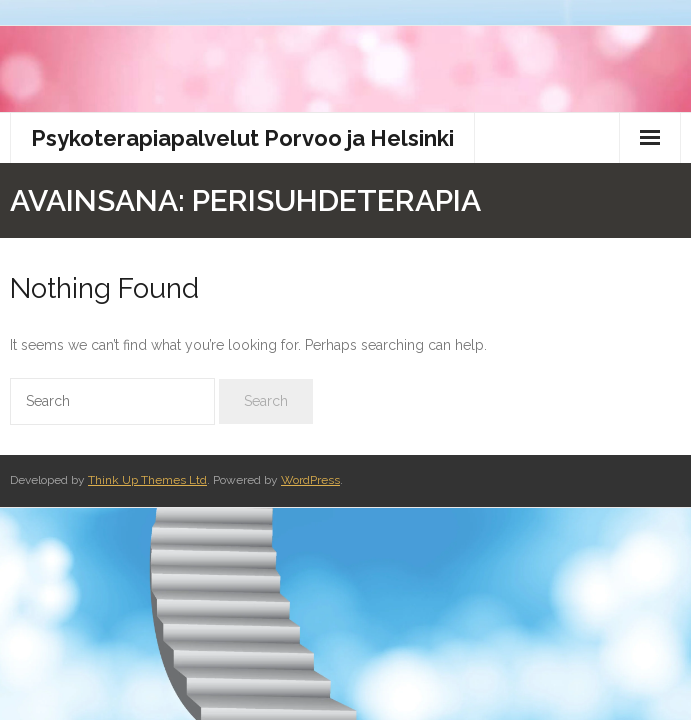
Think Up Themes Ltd (147, 480)
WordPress (310, 480)
